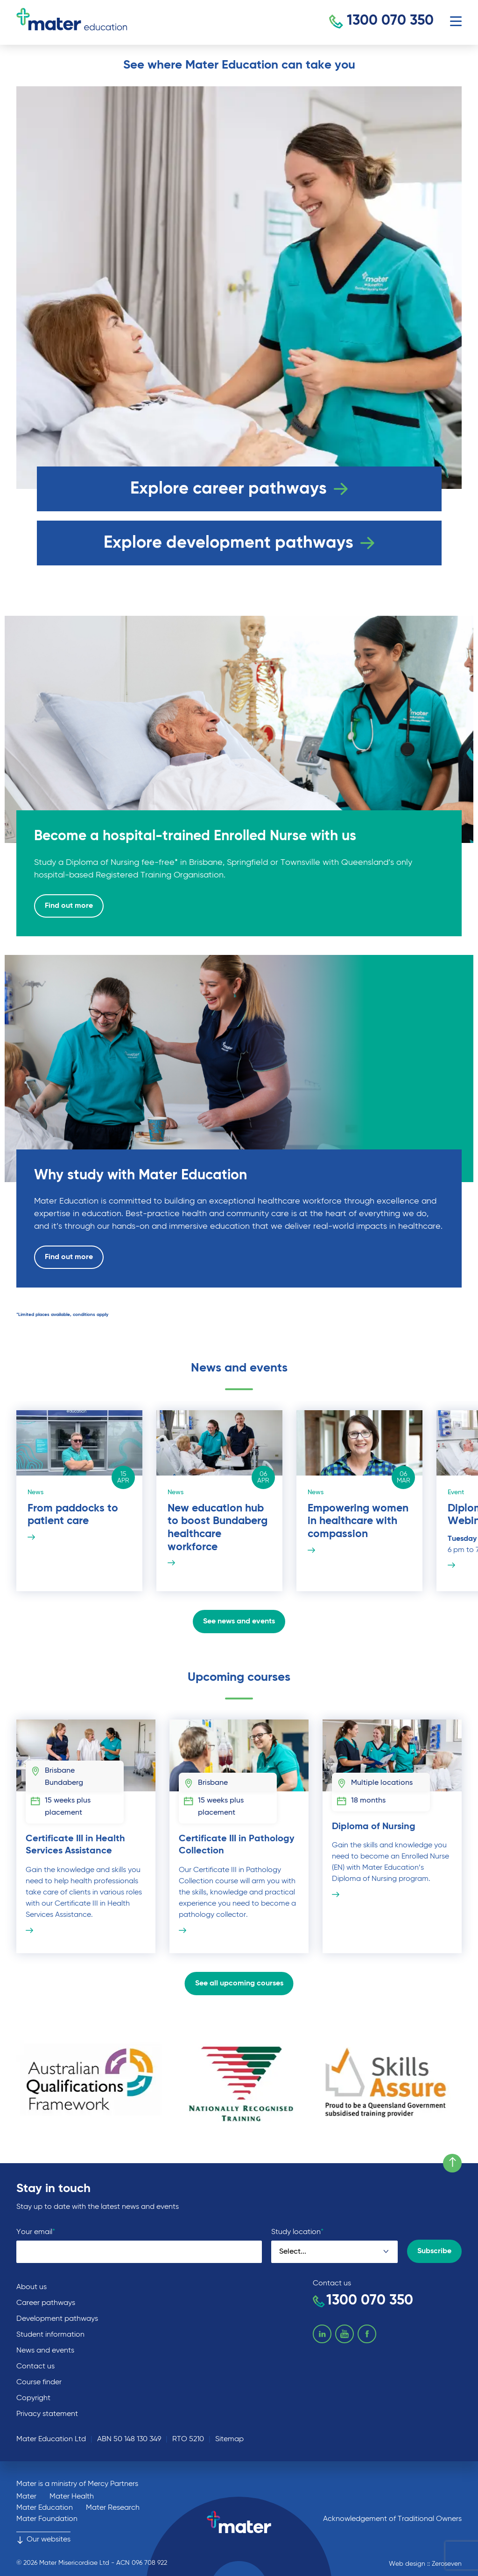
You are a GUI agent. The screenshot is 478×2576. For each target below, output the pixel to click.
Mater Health (71, 2496)
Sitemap (229, 2439)
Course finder (39, 2382)
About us (31, 2287)
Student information (50, 2335)
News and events (45, 2350)
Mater (26, 2496)
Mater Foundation (46, 2519)
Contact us (35, 2366)
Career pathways (45, 2303)
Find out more (69, 906)
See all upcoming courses (239, 1983)
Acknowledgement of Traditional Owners (392, 2519)
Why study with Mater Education (143, 1176)
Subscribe (434, 2251)
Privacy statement (47, 2414)
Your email (35, 2232)
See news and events (239, 1621)
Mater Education (44, 2508)
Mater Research (113, 2508)
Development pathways (57, 2319)
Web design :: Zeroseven (425, 2564)
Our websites (43, 2539)
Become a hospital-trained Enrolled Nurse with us (198, 836)
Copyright (33, 2398)
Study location (297, 2232)
